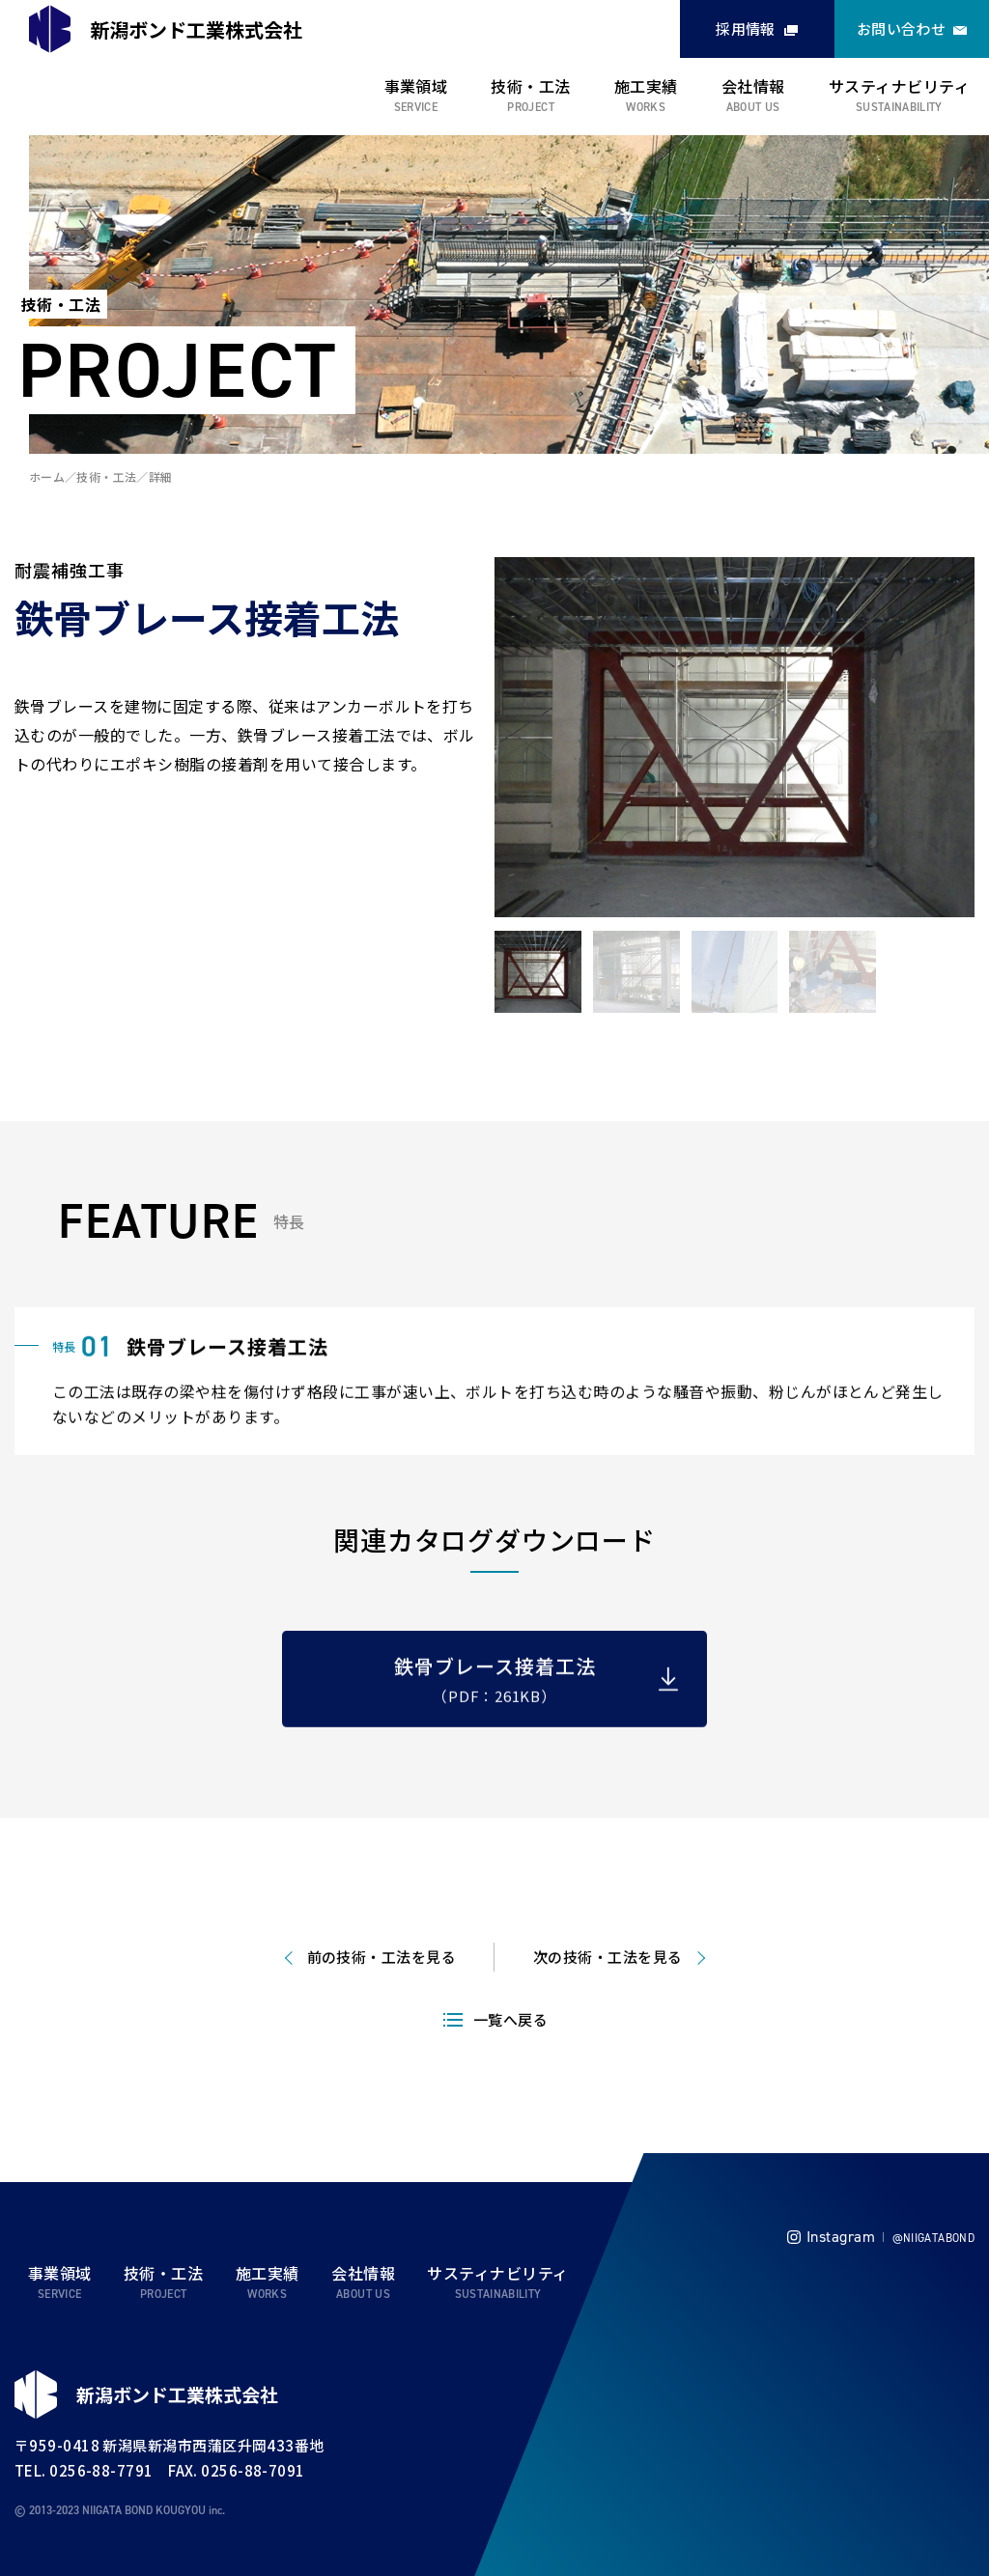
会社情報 (753, 86)
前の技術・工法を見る (382, 2009)
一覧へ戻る (510, 2071)
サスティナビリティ (899, 86)
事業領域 (416, 86)
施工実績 (646, 86)
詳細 (161, 476)
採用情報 (746, 28)
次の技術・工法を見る (608, 2009)
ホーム (47, 476)
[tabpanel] (734, 738)
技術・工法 (530, 86)
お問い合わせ (902, 28)
